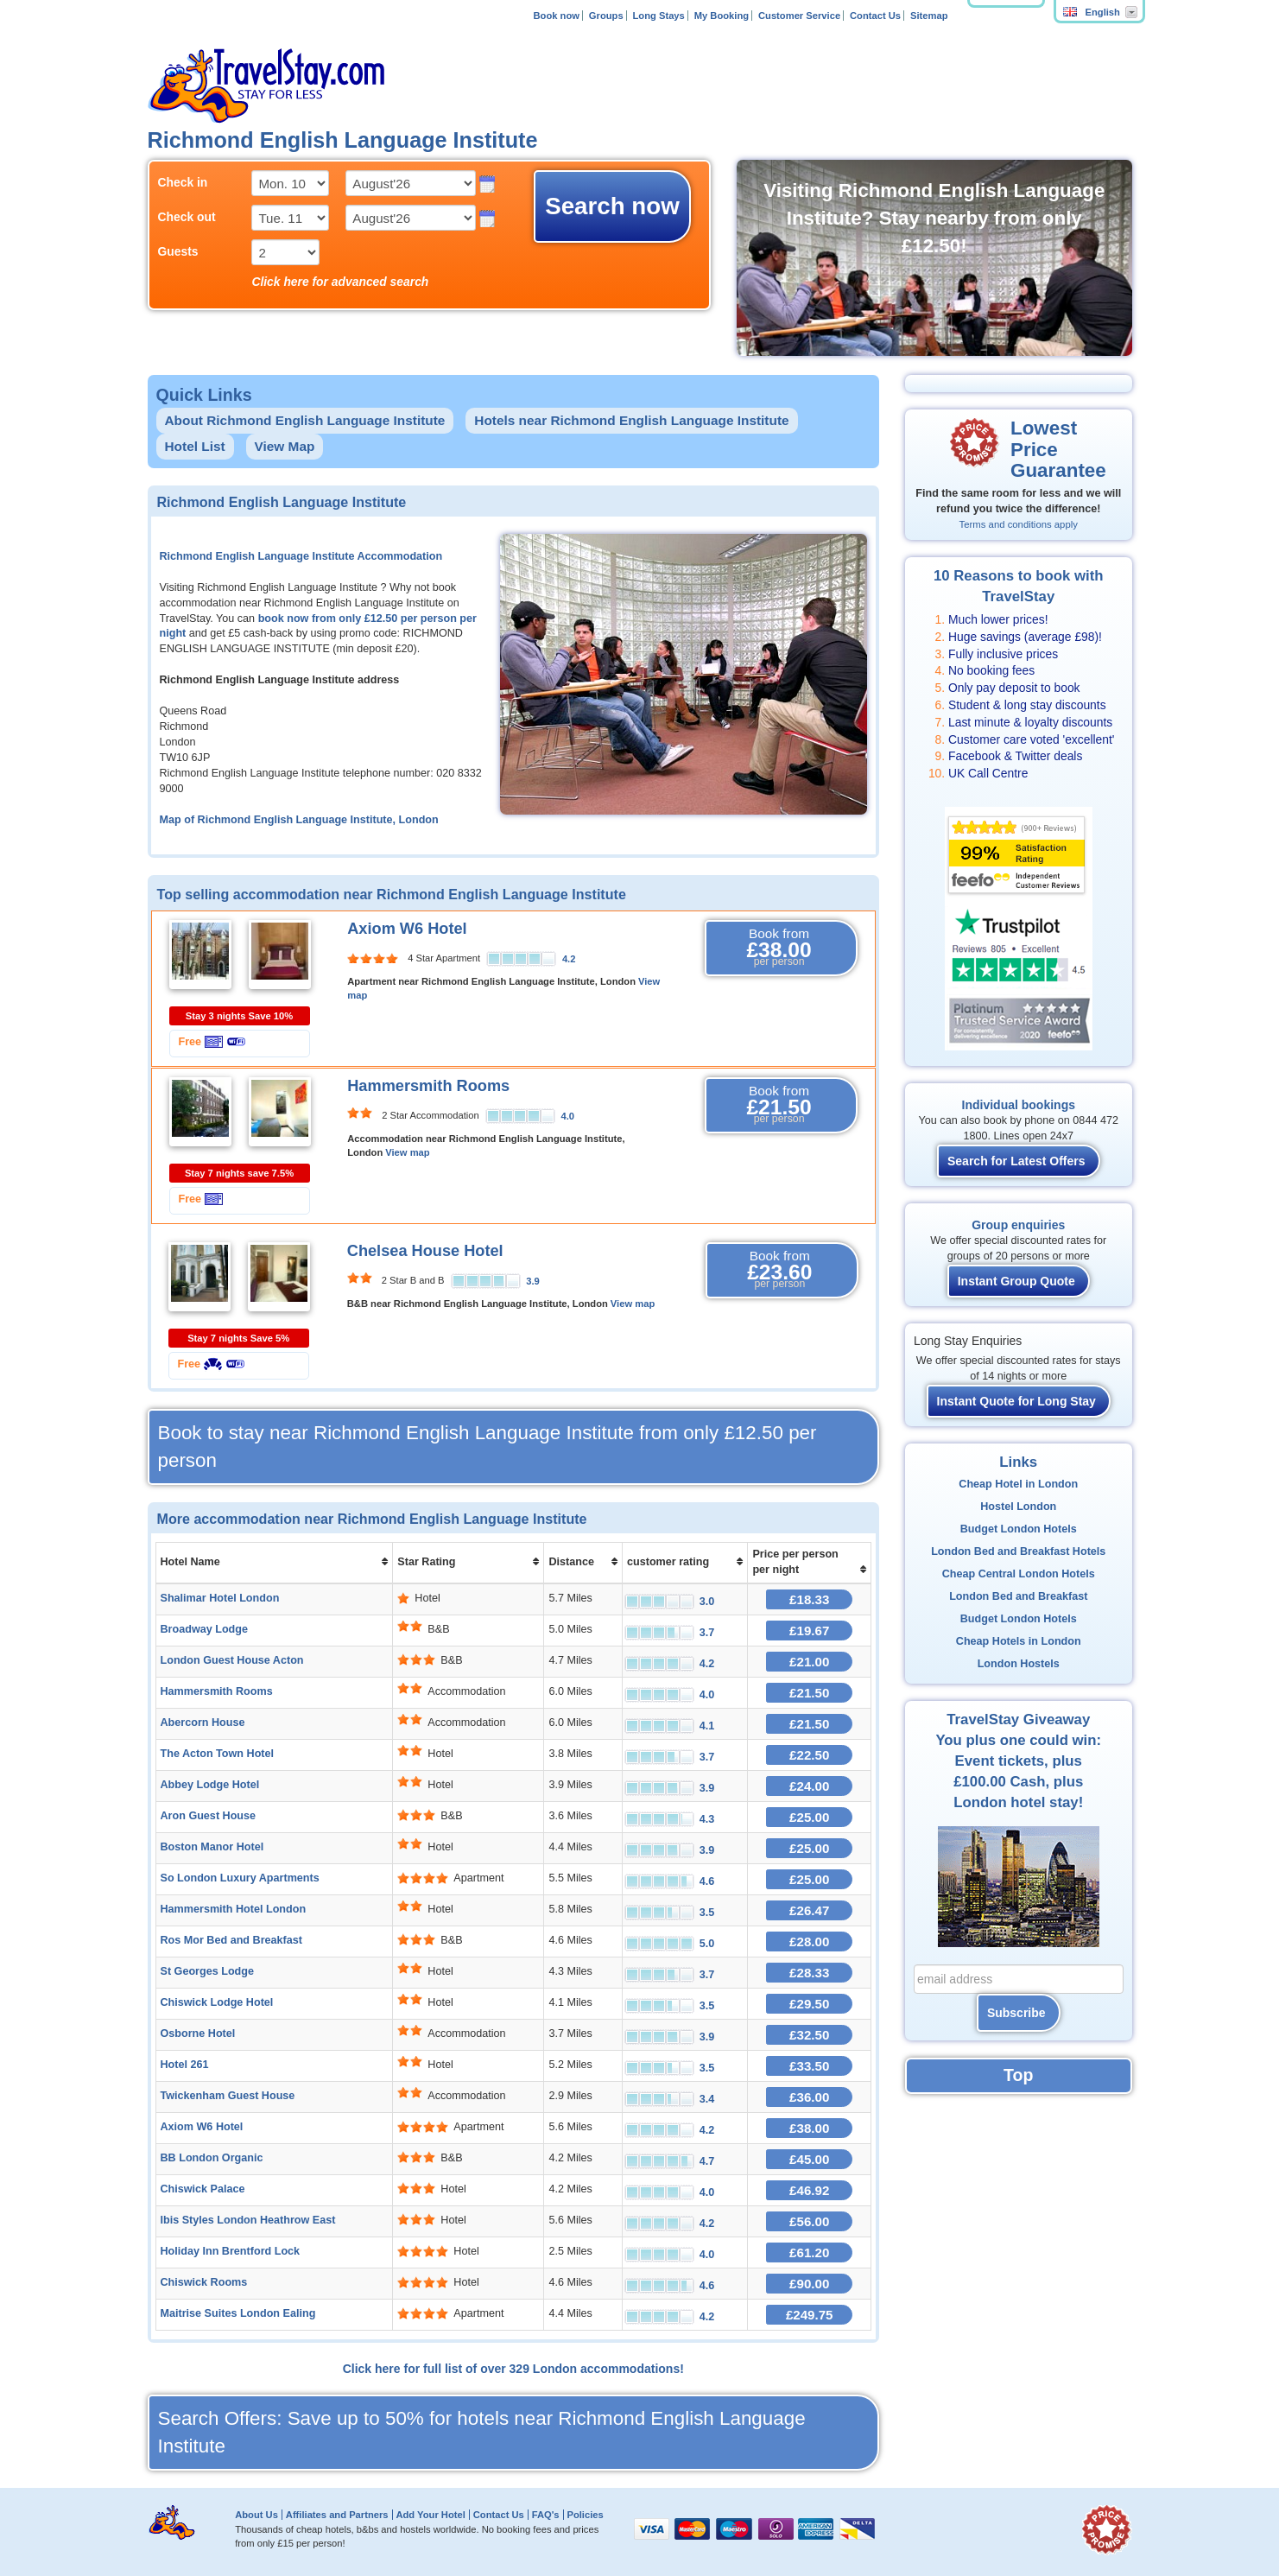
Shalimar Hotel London (220, 1598)
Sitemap (929, 15)
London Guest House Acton (232, 1660)
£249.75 (809, 2314)
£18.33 (809, 1599)
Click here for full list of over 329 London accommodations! (513, 2369)
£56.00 (809, 2221)
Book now (556, 15)
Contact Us (875, 15)
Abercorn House (203, 1722)
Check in (183, 182)
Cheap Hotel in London (1018, 1484)
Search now (612, 206)
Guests (178, 251)
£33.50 (809, 2066)
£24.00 (809, 1786)
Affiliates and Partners (337, 2514)
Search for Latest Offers (1016, 1161)
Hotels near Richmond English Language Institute (631, 420)
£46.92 (809, 2190)
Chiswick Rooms (204, 2282)
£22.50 (809, 1755)
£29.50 (809, 2003)
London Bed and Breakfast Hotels (1018, 1551)
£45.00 (809, 2159)
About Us (256, 2514)
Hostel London (1018, 1507)
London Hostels (1019, 1664)
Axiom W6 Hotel (406, 928)
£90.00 (809, 2283)
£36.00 (809, 2097)
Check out (187, 217)
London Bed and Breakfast (1018, 1596)
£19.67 (809, 1630)
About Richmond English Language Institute (305, 420)
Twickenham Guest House (228, 2096)
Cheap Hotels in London (1018, 1641)
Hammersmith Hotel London (234, 1909)
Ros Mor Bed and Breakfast (231, 1940)
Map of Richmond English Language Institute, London (299, 820)
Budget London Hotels (1018, 1529)
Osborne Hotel (198, 2033)
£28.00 (809, 1941)
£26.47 (809, 1910)
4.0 (568, 1116)
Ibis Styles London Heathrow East (248, 2220)
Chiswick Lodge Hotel (217, 2002)
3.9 (533, 1281)
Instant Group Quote (1016, 1281)
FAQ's (546, 2514)
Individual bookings (1018, 1105)
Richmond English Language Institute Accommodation (301, 556)
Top (1018, 2074)
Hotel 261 (185, 2065)
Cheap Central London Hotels (1018, 1574)
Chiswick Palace (203, 2189)
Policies (585, 2514)
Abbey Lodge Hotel (210, 1785)
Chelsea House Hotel (425, 1250)
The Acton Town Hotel (218, 1754)
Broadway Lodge (204, 1629)
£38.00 (809, 2128)
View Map (285, 446)
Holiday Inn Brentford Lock (231, 2251)
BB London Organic (212, 2158)
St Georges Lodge (207, 1971)
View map (407, 1152)
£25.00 (809, 1817)
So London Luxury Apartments (240, 1878)
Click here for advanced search (339, 282)
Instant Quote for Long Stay (1016, 1401)
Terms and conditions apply (1018, 524)
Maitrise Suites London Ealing (238, 2313)
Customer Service (799, 15)
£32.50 (809, 2034)
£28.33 (809, 1972)
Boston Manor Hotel (212, 1847)
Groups (606, 15)
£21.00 (809, 1661)
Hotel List (195, 446)
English (1091, 12)
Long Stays (659, 15)
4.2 (569, 959)
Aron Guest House (208, 1816)
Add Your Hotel (430, 2514)
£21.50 (809, 1692)
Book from (779, 947)
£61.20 (809, 2252)
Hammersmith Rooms (428, 1085)
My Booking (721, 15)
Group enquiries (1018, 1225)
